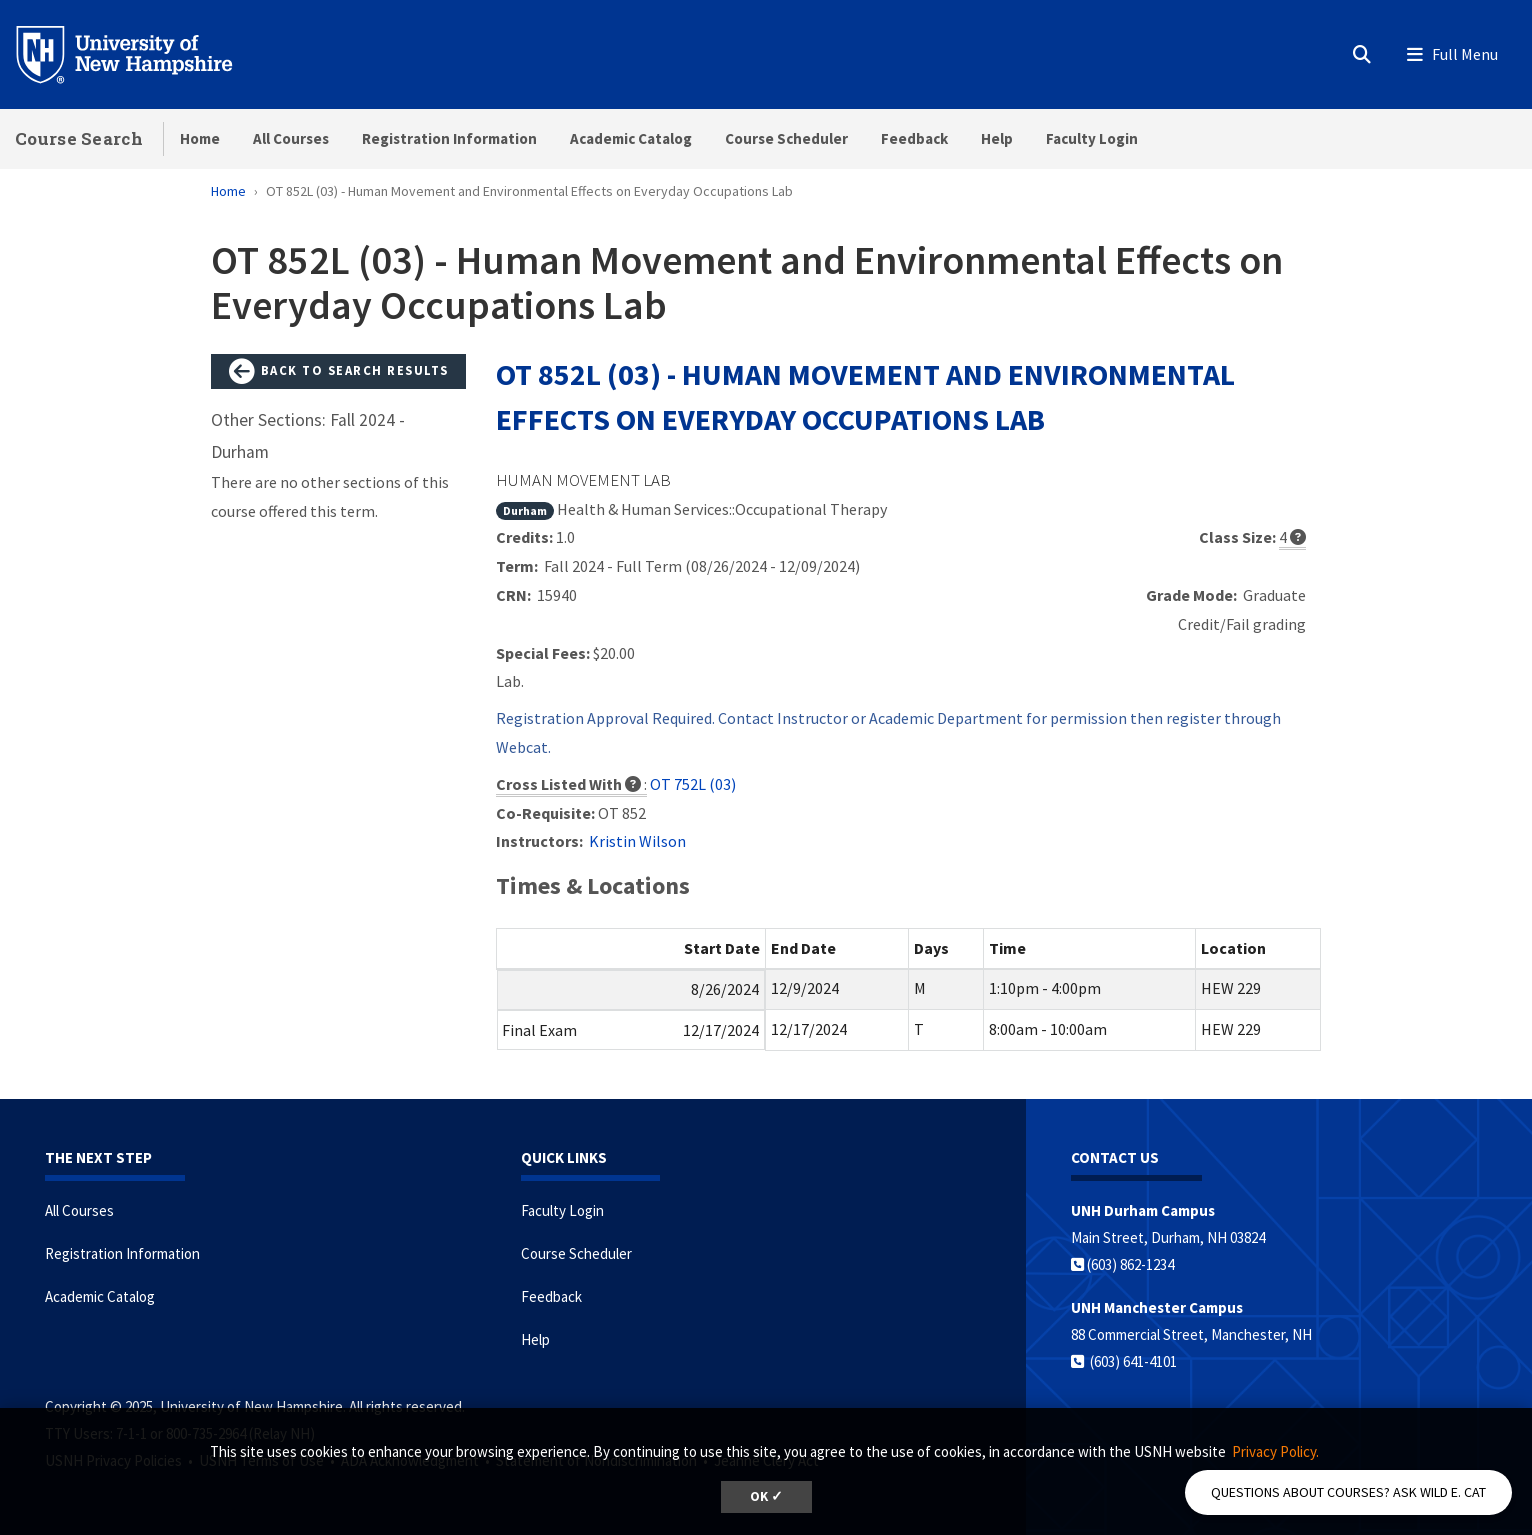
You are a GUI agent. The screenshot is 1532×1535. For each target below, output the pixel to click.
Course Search (79, 138)
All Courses (291, 138)
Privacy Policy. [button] (1275, 1451)
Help (997, 138)
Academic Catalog (631, 138)
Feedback (914, 138)
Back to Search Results (339, 372)
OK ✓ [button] (766, 1496)
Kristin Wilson (637, 841)
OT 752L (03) (693, 784)
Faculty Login (1092, 138)
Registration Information (449, 138)
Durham (525, 510)
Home (200, 138)
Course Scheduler (786, 138)
